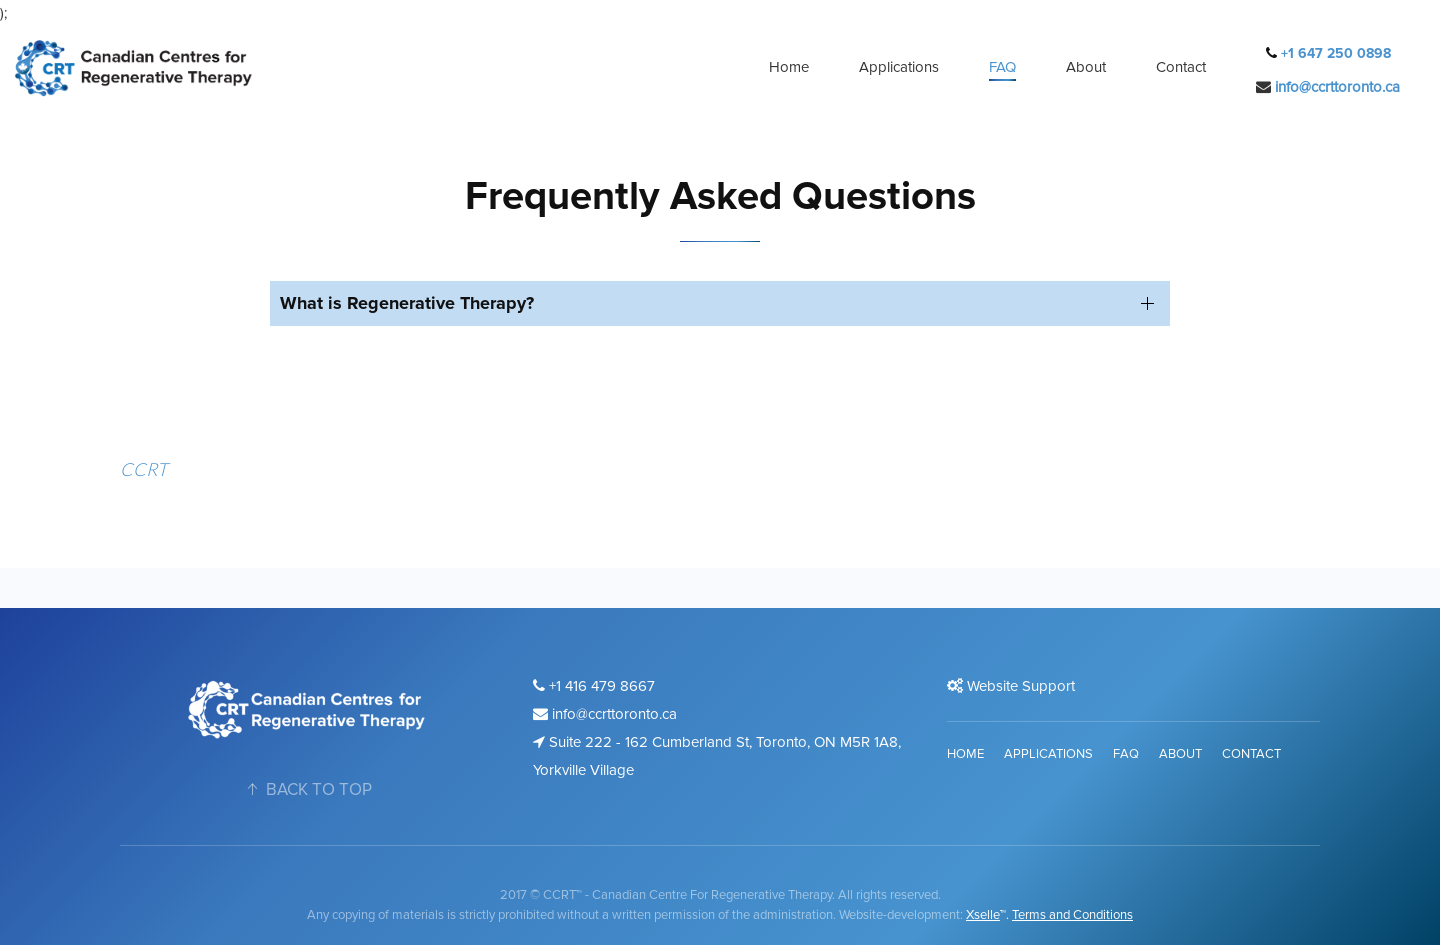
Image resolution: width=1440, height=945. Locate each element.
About (1086, 67)
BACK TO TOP (307, 789)
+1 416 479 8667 (594, 686)
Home (789, 67)
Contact (1181, 67)
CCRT (144, 469)
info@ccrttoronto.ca (1337, 87)
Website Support (1011, 686)
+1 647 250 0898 (1334, 53)
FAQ (1002, 67)
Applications (899, 67)
